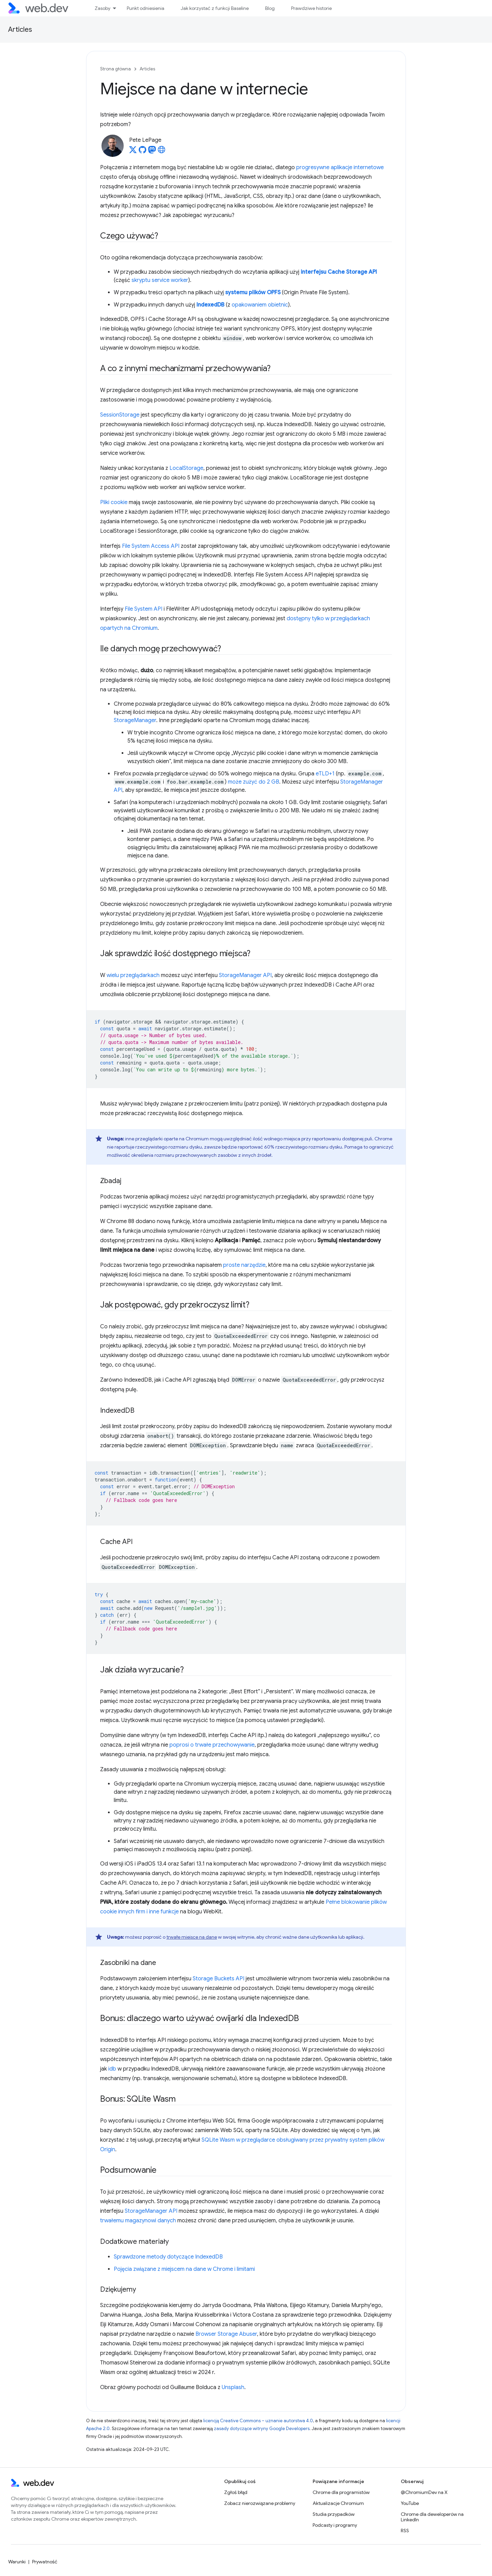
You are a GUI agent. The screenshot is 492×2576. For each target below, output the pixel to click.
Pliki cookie (113, 502)
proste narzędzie (244, 1265)
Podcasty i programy (335, 2525)
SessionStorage (119, 414)
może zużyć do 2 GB (253, 781)
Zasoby (102, 8)
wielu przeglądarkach (133, 975)
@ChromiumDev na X (424, 2492)
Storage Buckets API (218, 1978)
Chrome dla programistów (341, 2492)
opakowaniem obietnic (260, 304)
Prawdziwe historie (311, 8)
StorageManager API (245, 975)
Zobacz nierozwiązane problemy (259, 2503)
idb (112, 2068)
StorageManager (135, 720)
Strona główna (115, 69)
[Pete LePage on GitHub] (142, 152)
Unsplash (233, 2387)
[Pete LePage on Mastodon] (152, 152)
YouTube (410, 2503)
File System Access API (150, 546)
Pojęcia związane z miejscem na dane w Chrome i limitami (184, 2269)
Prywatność (44, 2561)
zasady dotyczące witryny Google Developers (262, 2428)
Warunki (17, 2561)
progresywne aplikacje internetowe (340, 167)
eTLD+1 (325, 773)
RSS (405, 2530)
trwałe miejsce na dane (191, 1937)
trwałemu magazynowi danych (138, 2220)
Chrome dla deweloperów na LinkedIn (432, 2517)
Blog (270, 8)
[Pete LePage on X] (133, 152)
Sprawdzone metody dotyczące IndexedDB (168, 2256)
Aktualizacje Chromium (338, 2503)
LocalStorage (186, 468)
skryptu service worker (160, 280)
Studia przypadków (334, 2514)
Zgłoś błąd (235, 2492)
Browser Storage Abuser (226, 2334)
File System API (143, 609)
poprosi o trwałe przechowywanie (212, 1744)
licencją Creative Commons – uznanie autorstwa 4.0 (258, 2421)
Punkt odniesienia (145, 8)
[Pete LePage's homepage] (161, 152)
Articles (20, 29)
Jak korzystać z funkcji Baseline (215, 8)
